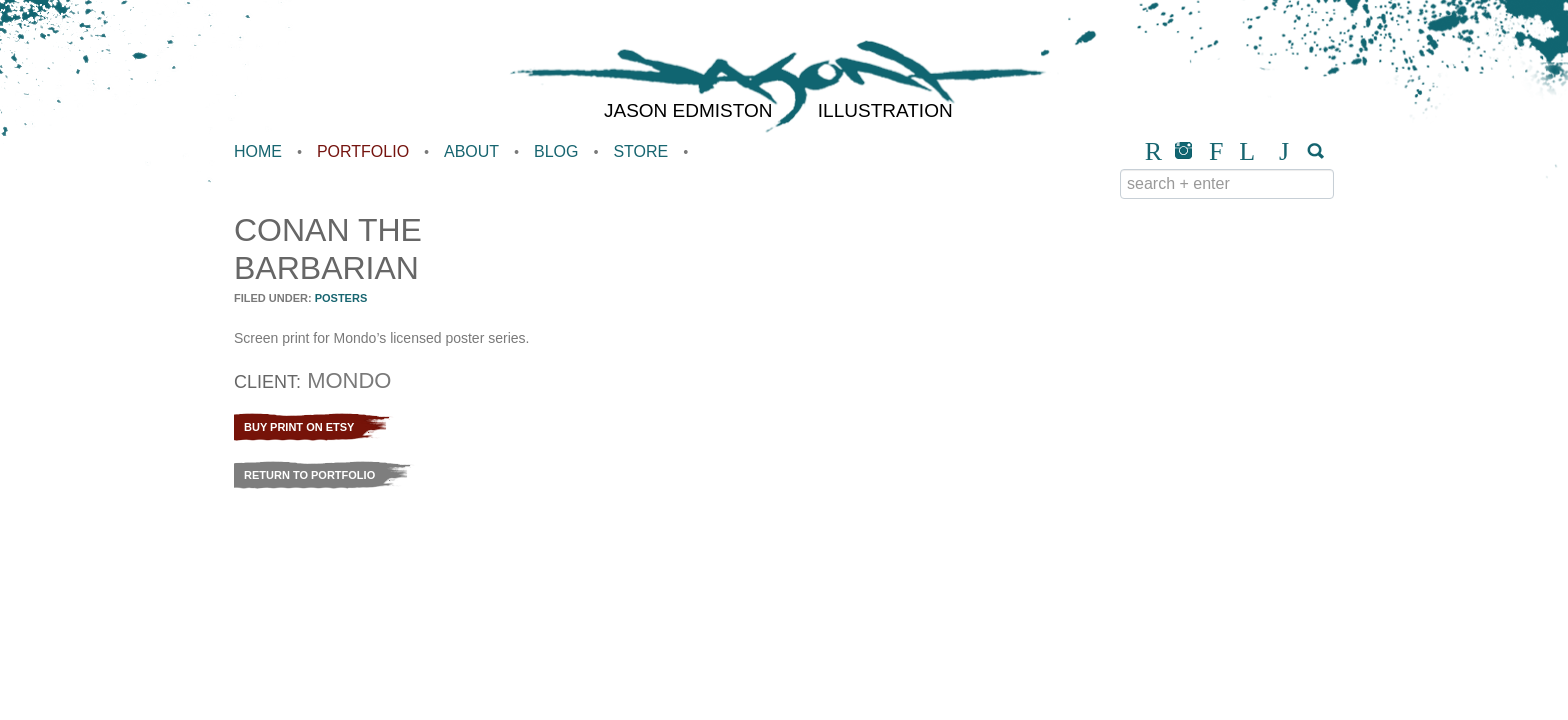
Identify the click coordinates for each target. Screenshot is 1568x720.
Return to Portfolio (309, 475)
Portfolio (363, 151)
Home (258, 151)
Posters (341, 298)
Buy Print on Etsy (299, 427)
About (471, 151)
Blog (556, 151)
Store (640, 151)
